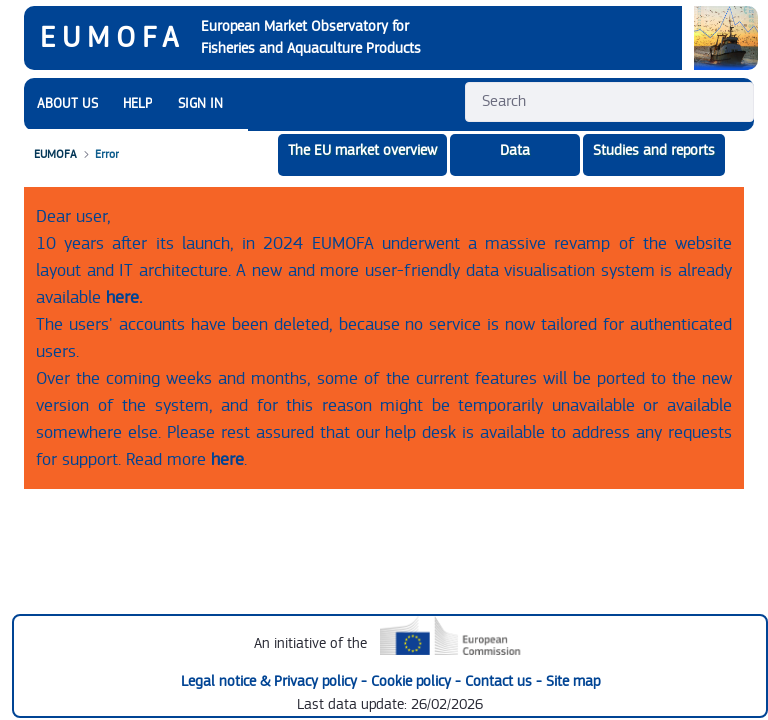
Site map (573, 681)
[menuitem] (67, 104)
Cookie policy (413, 681)
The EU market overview (362, 150)
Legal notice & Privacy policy (271, 681)
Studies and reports (654, 150)
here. (124, 297)
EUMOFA (112, 38)
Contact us (500, 681)
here (227, 459)
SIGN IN (200, 104)
